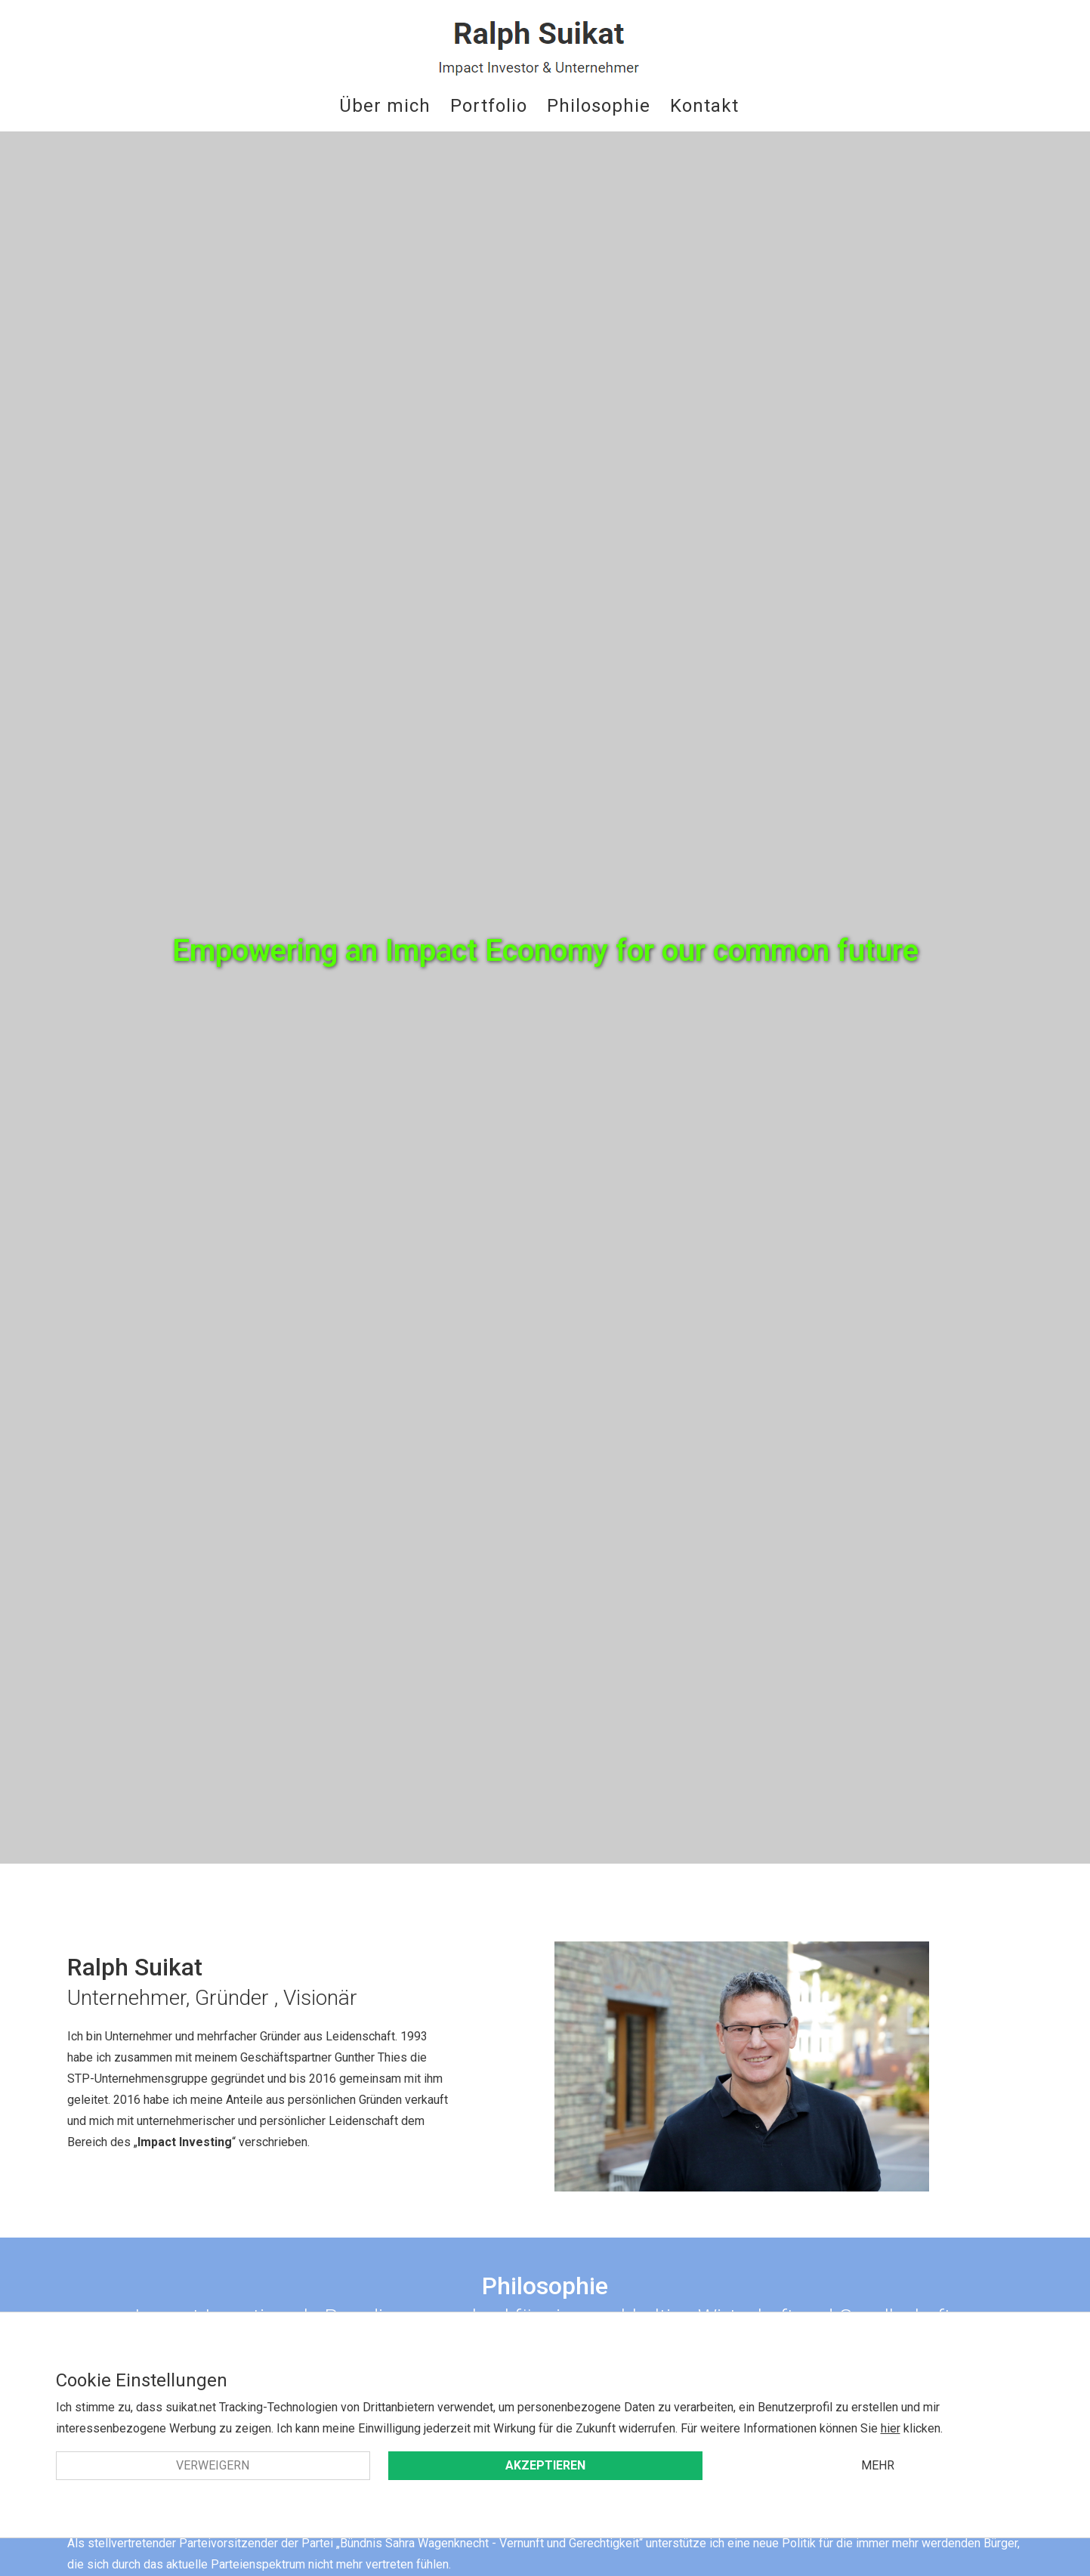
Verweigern (212, 2465)
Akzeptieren (545, 2465)
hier (890, 2428)
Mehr (877, 2465)
